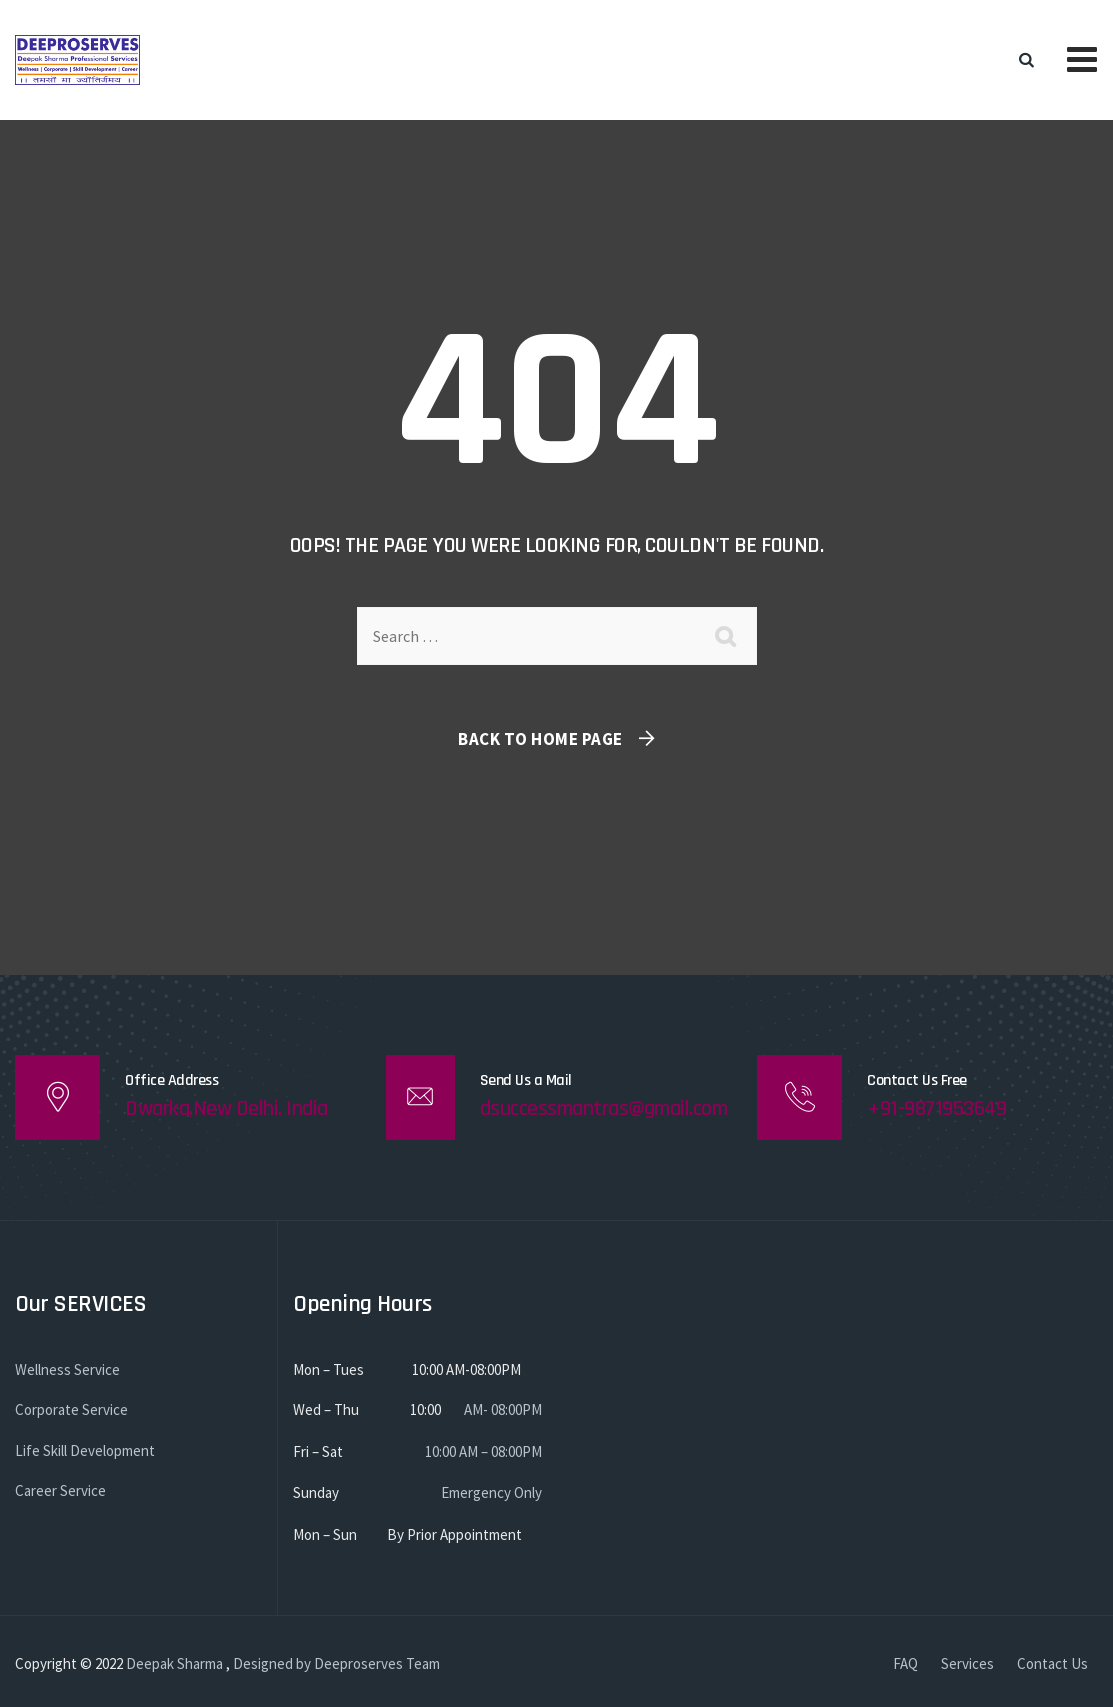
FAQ (905, 1663)
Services (967, 1663)
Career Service (60, 1490)
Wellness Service (67, 1369)
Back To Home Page (540, 739)
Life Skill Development (85, 1450)
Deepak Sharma (174, 1663)
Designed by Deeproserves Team (336, 1663)
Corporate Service (71, 1409)
